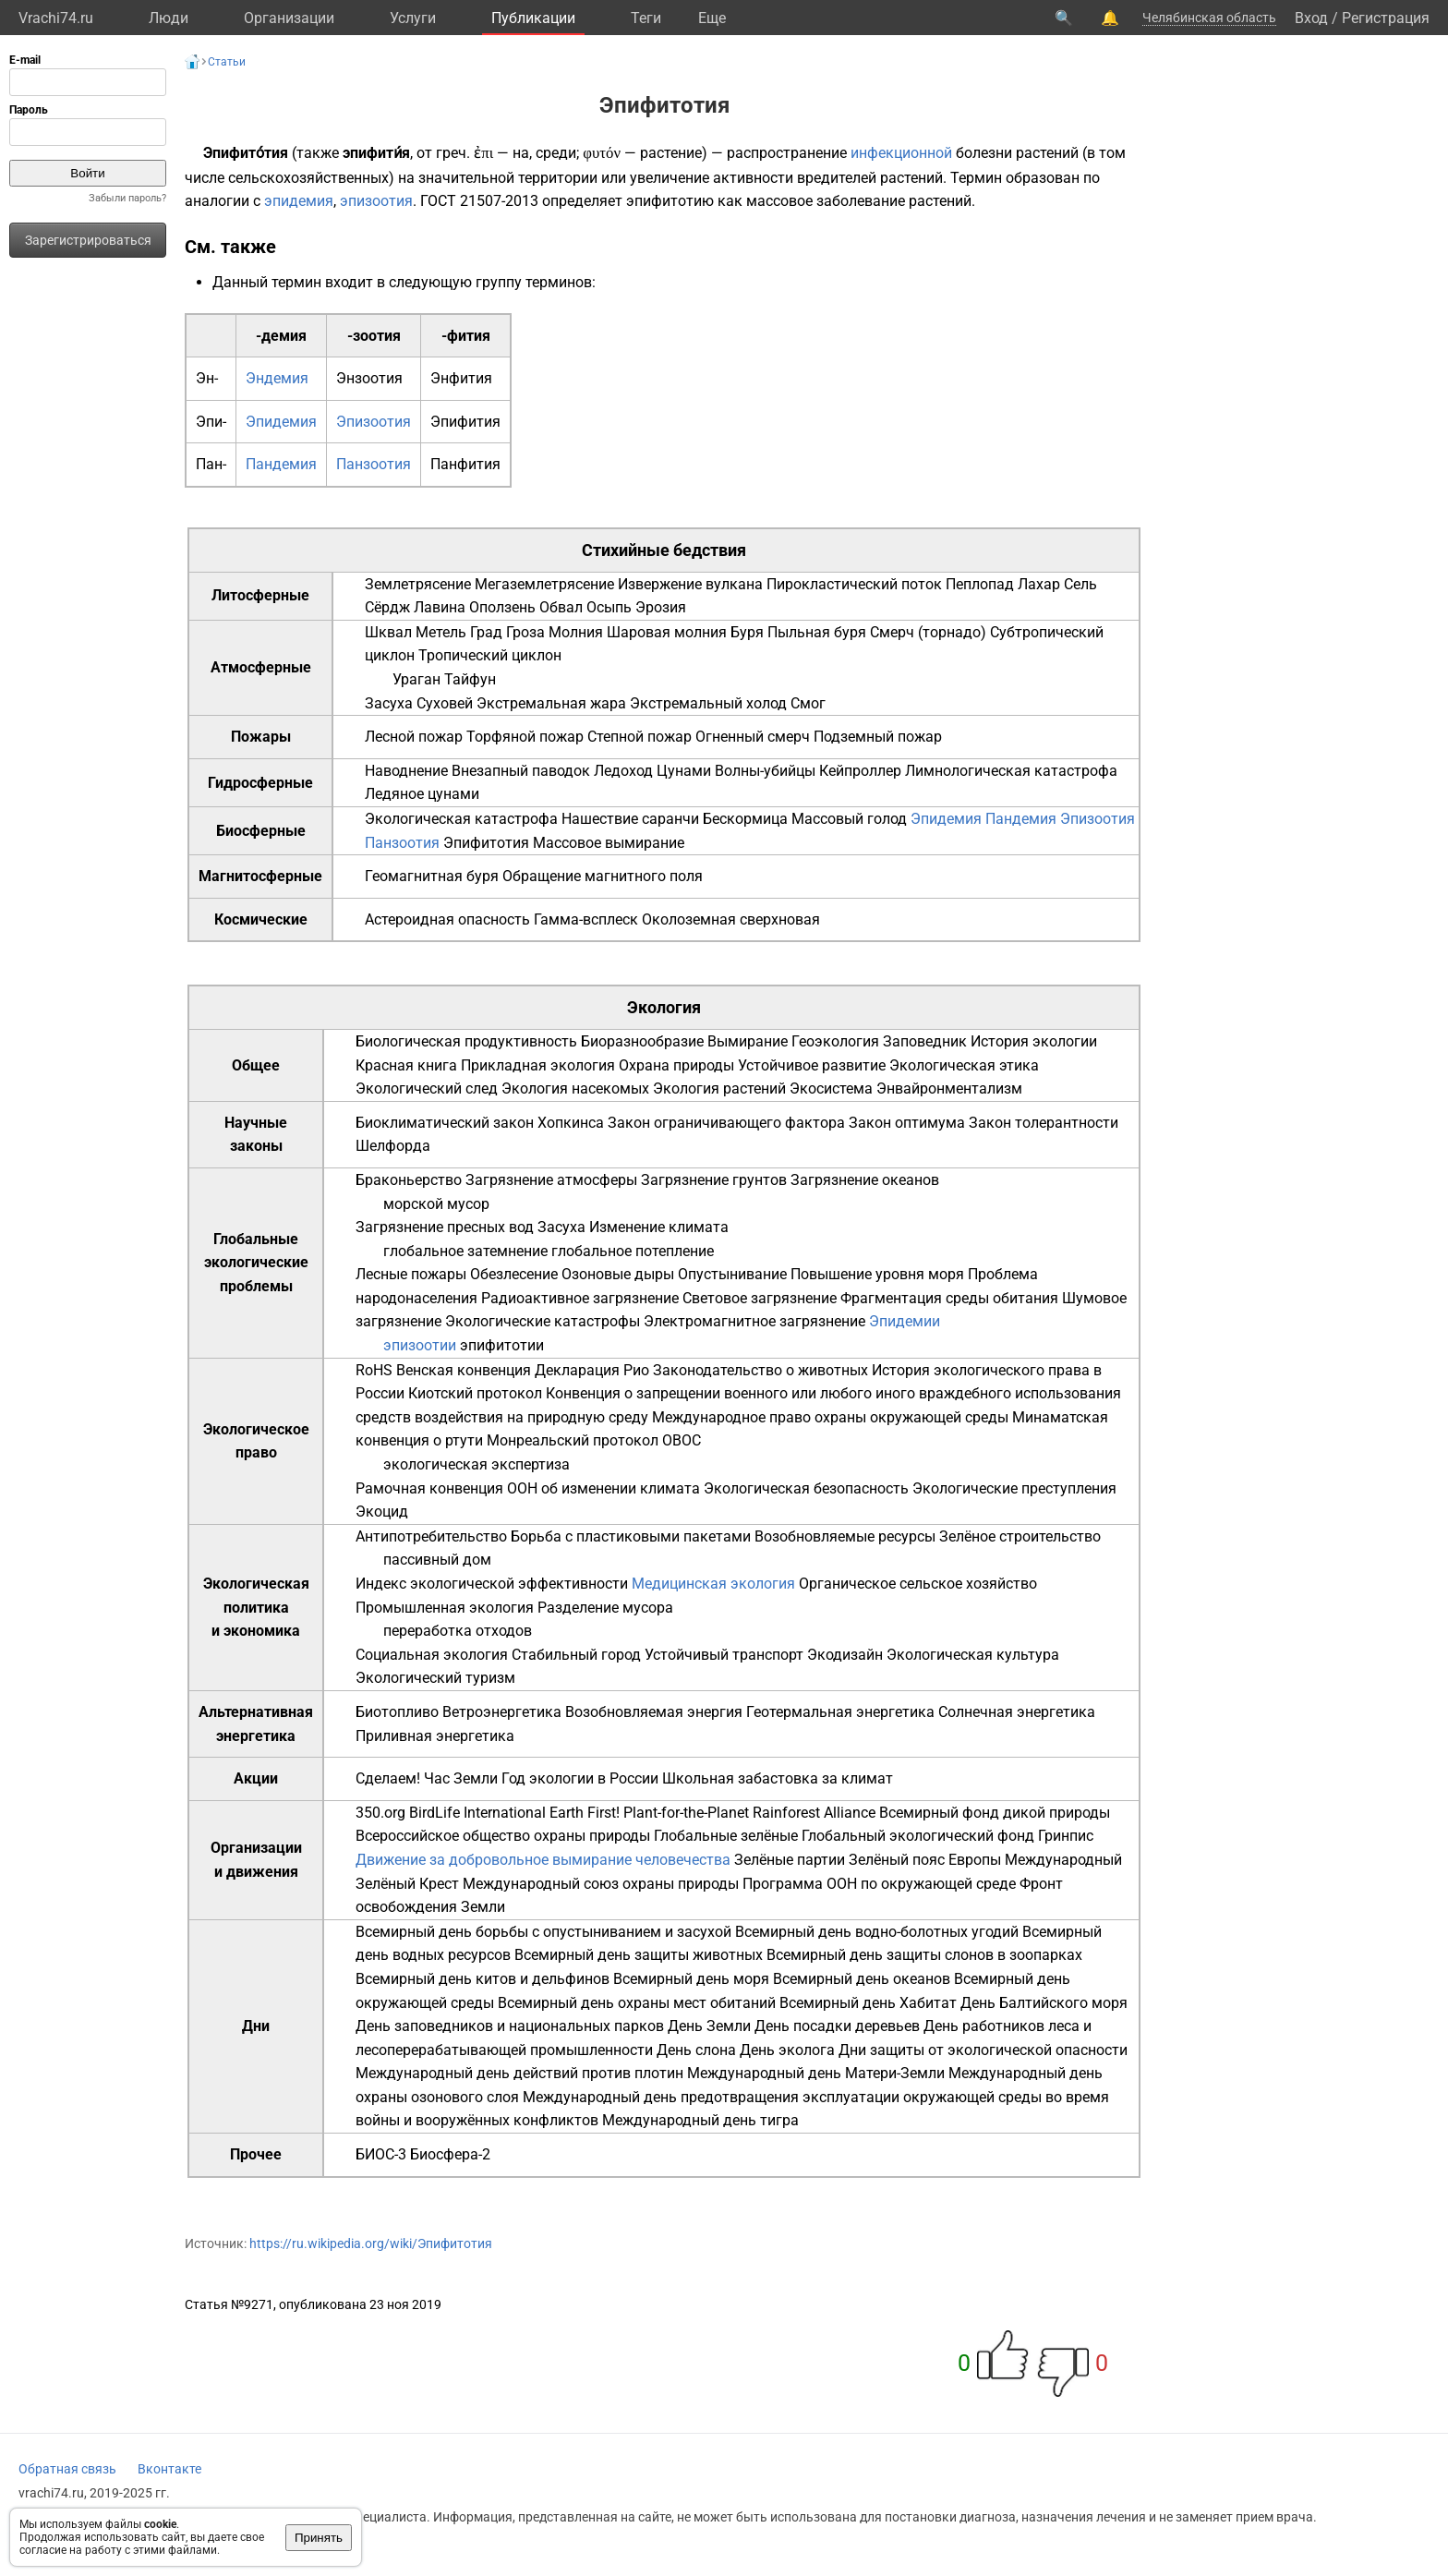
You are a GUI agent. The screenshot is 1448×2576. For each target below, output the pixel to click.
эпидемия (298, 201)
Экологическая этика (964, 1065)
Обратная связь (67, 2468)
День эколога (787, 2050)
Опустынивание (732, 1274)
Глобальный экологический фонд (918, 1835)
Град (486, 632)
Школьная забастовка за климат (777, 1778)
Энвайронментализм (949, 1088)
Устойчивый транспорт (724, 1654)
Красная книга (406, 1065)
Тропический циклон (489, 655)
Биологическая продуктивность (466, 1041)
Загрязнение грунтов (714, 1180)
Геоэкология (835, 1041)
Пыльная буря (816, 632)
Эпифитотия (486, 843)
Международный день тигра (700, 2120)
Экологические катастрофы (542, 1321)
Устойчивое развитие (812, 1065)
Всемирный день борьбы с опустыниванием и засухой (543, 1932)
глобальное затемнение (465, 1251)
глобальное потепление (632, 1251)
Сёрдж (387, 607)
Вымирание (747, 1041)
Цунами (684, 771)
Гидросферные (260, 783)
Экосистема (831, 1088)
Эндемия (277, 378)
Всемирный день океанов (861, 1979)
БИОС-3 (381, 2154)
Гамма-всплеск (586, 919)
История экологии (1034, 1041)
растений (1047, 153)
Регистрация (1386, 18)
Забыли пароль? (127, 198)
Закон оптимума (907, 1122)
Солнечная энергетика (1016, 1712)
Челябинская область (1209, 17)
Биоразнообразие (642, 1041)
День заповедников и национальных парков (510, 2026)
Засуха (389, 703)
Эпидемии (904, 1321)
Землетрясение (418, 584)
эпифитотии (502, 1345)
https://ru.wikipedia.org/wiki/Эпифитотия (370, 2243)
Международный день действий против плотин (519, 2073)
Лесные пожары (411, 1274)
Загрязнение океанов (864, 1180)
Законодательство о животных (760, 1370)
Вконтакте (169, 2468)
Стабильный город (576, 1654)
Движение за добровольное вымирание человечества (543, 1860)
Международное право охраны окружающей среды (830, 1417)
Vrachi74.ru (55, 18)
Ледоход (623, 771)
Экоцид (382, 1511)
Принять (319, 2538)
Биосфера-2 (450, 2154)
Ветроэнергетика (501, 1712)
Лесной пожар (414, 736)
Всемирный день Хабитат (868, 2003)
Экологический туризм (435, 1678)
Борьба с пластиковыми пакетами (631, 1536)
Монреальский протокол (572, 1440)
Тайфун (470, 679)
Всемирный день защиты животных (638, 1955)
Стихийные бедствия (664, 550)
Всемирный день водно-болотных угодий (877, 1932)
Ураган (416, 679)
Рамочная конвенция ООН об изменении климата (528, 1488)
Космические (261, 919)
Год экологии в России (579, 1778)
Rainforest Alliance (814, 1812)
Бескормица (745, 819)
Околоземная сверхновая (731, 919)
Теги (646, 18)
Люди (168, 18)
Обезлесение (514, 1274)
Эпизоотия (373, 421)
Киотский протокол (475, 1393)
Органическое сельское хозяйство (918, 1583)
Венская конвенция (463, 1370)
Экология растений (719, 1088)
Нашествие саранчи (630, 819)
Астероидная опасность (447, 919)
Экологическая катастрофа (461, 819)
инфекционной (901, 153)
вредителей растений (870, 178)
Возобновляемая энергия (653, 1712)
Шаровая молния (667, 632)
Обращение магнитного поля (602, 876)
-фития (465, 336)
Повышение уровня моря (877, 1274)
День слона (696, 2050)
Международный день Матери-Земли (816, 2073)
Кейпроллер (860, 771)
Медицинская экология (713, 1583)
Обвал (561, 607)
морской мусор (436, 1204)
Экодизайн (845, 1654)
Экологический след (427, 1088)
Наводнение (406, 771)
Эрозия (660, 607)
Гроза (525, 632)
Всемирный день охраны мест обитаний (637, 2003)
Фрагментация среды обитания (949, 1298)
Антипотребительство (431, 1536)
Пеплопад (980, 584)
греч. (453, 153)
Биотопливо (397, 1712)
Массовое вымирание (608, 843)
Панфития (465, 464)
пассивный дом (437, 1559)
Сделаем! (388, 1778)
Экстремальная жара (551, 703)
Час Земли (461, 1778)
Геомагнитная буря (432, 876)
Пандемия (281, 464)
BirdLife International (477, 1812)
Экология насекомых (575, 1088)
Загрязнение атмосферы (551, 1180)
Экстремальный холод (708, 703)
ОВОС (681, 1440)
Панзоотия (373, 464)
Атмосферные (261, 667)
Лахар (1039, 584)
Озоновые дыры (617, 1274)
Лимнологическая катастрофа (1011, 771)
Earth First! (584, 1812)
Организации (289, 18)
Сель (1080, 584)
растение (671, 153)
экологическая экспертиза (476, 1464)
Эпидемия (281, 421)
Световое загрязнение (759, 1298)
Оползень (502, 607)
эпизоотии (419, 1345)
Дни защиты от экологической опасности (983, 2050)
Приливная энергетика (435, 1736)
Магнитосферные (260, 876)
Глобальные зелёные (726, 1835)
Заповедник (925, 1041)
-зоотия (374, 336)
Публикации (533, 18)
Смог (808, 703)
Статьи (227, 61)
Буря (747, 632)
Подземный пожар (878, 736)
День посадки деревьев (837, 2026)
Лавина (439, 607)
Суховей (444, 703)
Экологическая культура (973, 1654)
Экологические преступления (1014, 1488)
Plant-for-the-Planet (686, 1812)
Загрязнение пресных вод (445, 1227)
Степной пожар (639, 736)
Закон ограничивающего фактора (726, 1122)
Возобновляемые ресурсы (844, 1536)
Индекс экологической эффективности (492, 1583)
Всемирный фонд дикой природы (994, 1812)
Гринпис (1065, 1835)
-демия (281, 336)
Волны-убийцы (765, 771)
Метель (441, 632)
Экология (664, 1007)
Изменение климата (659, 1227)
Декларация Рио (592, 1370)
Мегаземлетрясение (544, 584)
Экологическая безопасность (806, 1488)
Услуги (413, 18)
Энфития (461, 378)
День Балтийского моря (1044, 2003)
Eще (712, 18)
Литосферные (260, 595)
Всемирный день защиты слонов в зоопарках (924, 1955)
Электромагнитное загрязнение (754, 1321)
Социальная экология (432, 1654)
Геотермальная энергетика (840, 1712)
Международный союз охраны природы (601, 1884)
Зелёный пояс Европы (925, 1860)
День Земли (709, 2026)
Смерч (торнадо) (928, 632)
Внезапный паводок (521, 771)
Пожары (261, 736)
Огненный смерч (752, 736)
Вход (1311, 18)
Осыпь (609, 607)
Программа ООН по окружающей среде (879, 1884)
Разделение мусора (605, 1607)
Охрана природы (676, 1065)
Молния (576, 632)
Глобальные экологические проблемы (256, 1262)
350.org (380, 1812)
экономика (261, 1630)
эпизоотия (376, 201)
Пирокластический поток (854, 584)
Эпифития (465, 421)
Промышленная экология (445, 1607)
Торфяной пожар (525, 736)
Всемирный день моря (691, 1979)
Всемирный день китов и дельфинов (482, 1979)
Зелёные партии (789, 1860)
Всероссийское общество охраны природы (503, 1835)
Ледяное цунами (422, 794)
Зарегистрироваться (88, 240)
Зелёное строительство (1020, 1536)
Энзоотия (369, 378)
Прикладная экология (538, 1065)
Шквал (388, 632)
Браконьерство (409, 1180)
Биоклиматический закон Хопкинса (480, 1122)
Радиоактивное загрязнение (580, 1298)
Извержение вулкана (690, 584)
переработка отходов (457, 1630)
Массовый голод (849, 819)
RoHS (374, 1370)
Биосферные (261, 831)
